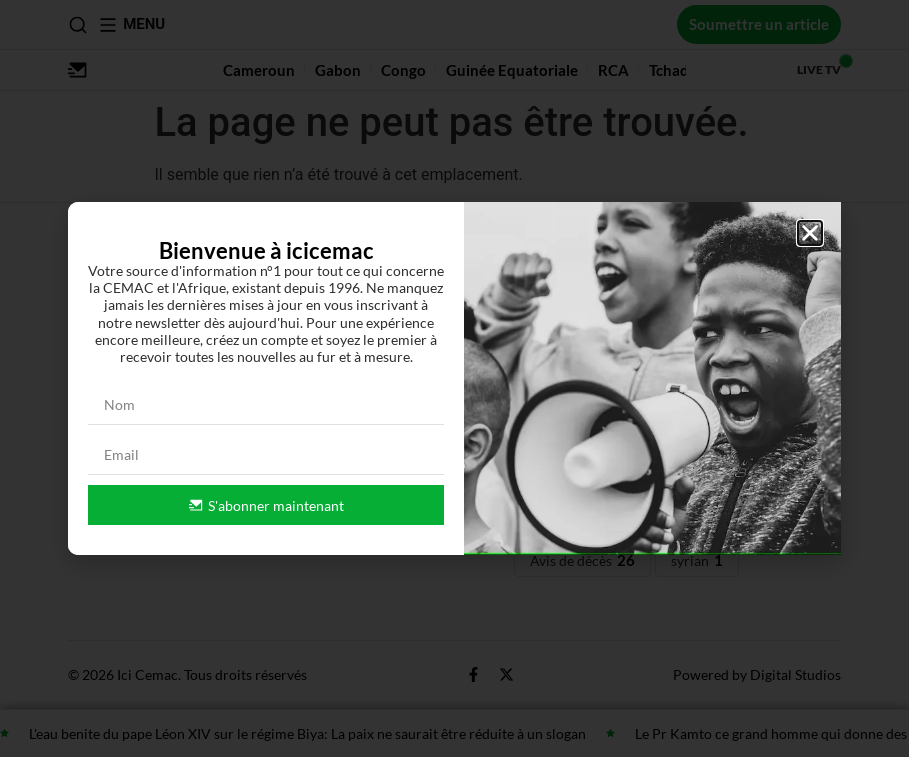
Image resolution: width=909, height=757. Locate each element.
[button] (810, 233)
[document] (454, 378)
